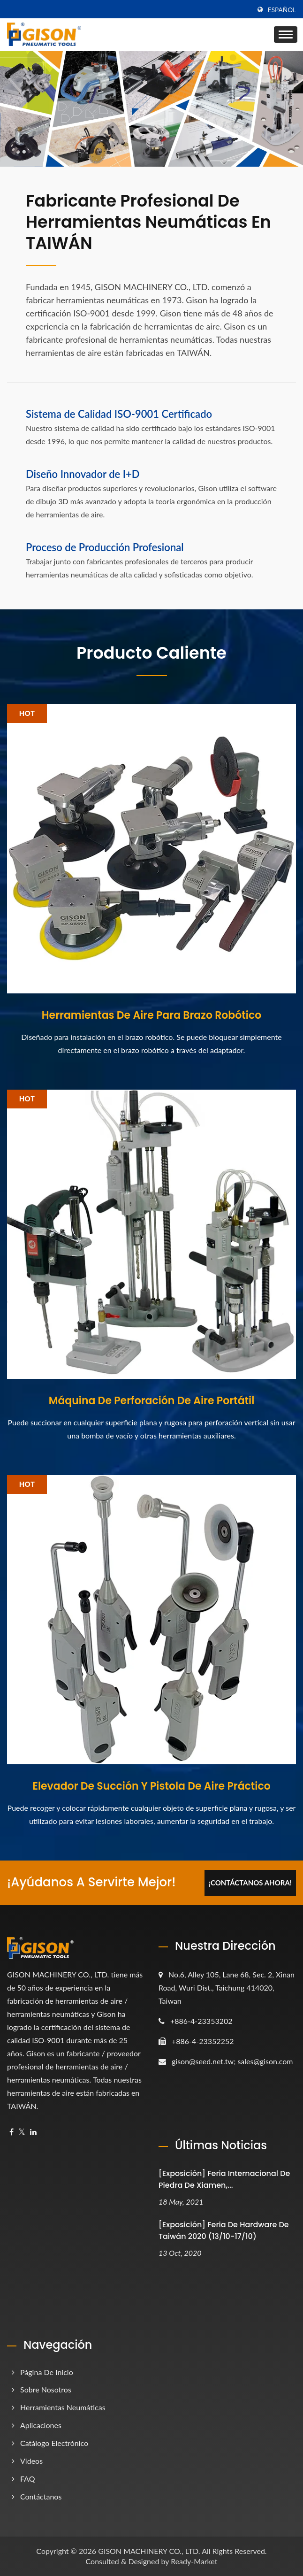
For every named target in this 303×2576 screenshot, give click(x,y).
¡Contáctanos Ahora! (250, 1882)
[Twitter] (21, 2132)
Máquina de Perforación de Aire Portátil (152, 1401)
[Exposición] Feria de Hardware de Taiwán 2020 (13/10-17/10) (224, 2230)
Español (282, 10)
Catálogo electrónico (54, 2442)
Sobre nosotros (45, 2389)
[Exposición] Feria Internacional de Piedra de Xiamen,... (224, 2179)
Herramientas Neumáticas (63, 2407)
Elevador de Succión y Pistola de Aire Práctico (151, 1786)
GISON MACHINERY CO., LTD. (149, 2550)
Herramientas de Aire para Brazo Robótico (151, 1015)
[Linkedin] (33, 2132)
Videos (31, 2460)
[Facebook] (11, 2132)
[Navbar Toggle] (285, 34)
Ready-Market (194, 2561)
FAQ (27, 2478)
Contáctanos (40, 2496)
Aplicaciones (40, 2425)
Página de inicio (46, 2372)
